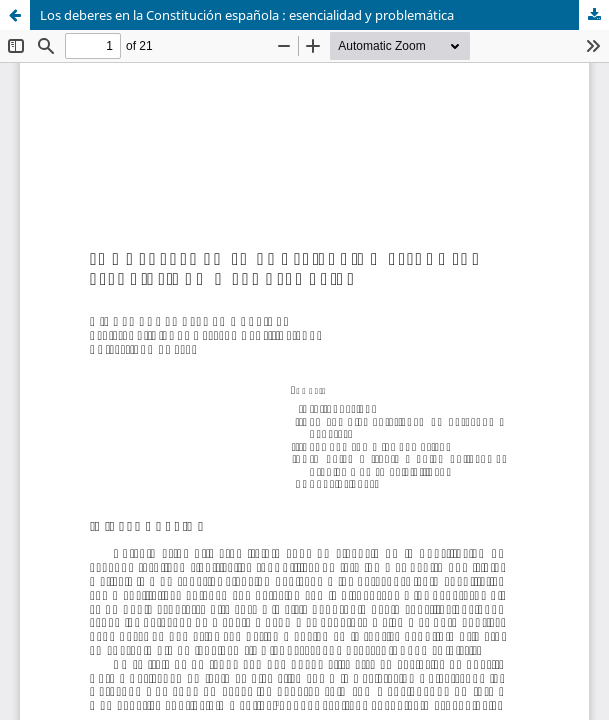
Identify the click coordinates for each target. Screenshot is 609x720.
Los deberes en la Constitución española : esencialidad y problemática (247, 15)
